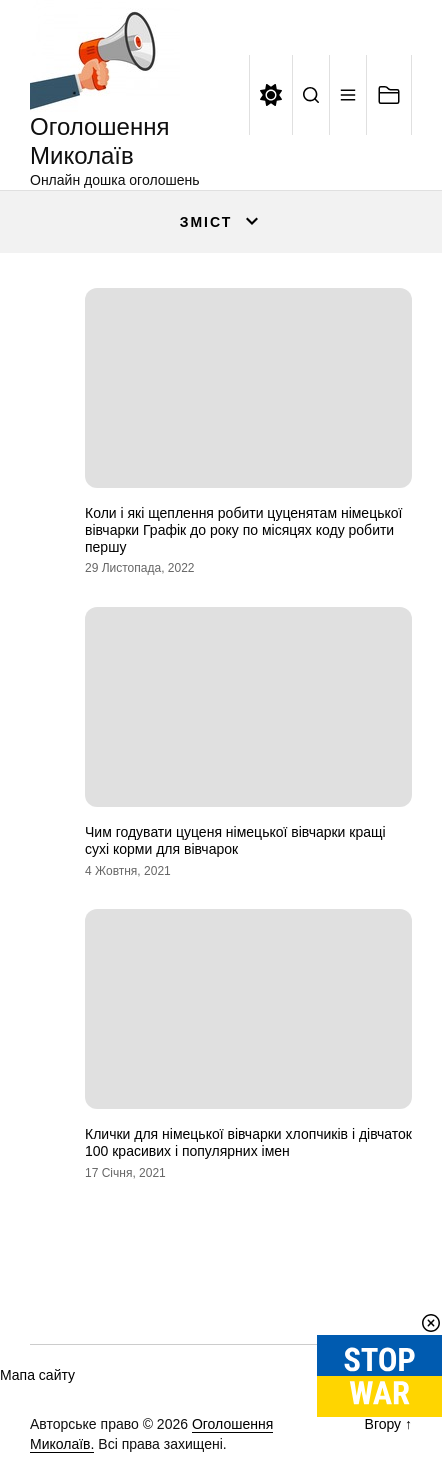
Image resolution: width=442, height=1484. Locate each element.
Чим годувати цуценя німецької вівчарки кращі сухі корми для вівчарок (235, 840)
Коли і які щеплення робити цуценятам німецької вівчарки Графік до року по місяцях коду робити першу (243, 530)
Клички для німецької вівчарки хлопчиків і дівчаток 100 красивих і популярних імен (248, 1142)
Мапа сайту (37, 1375)
